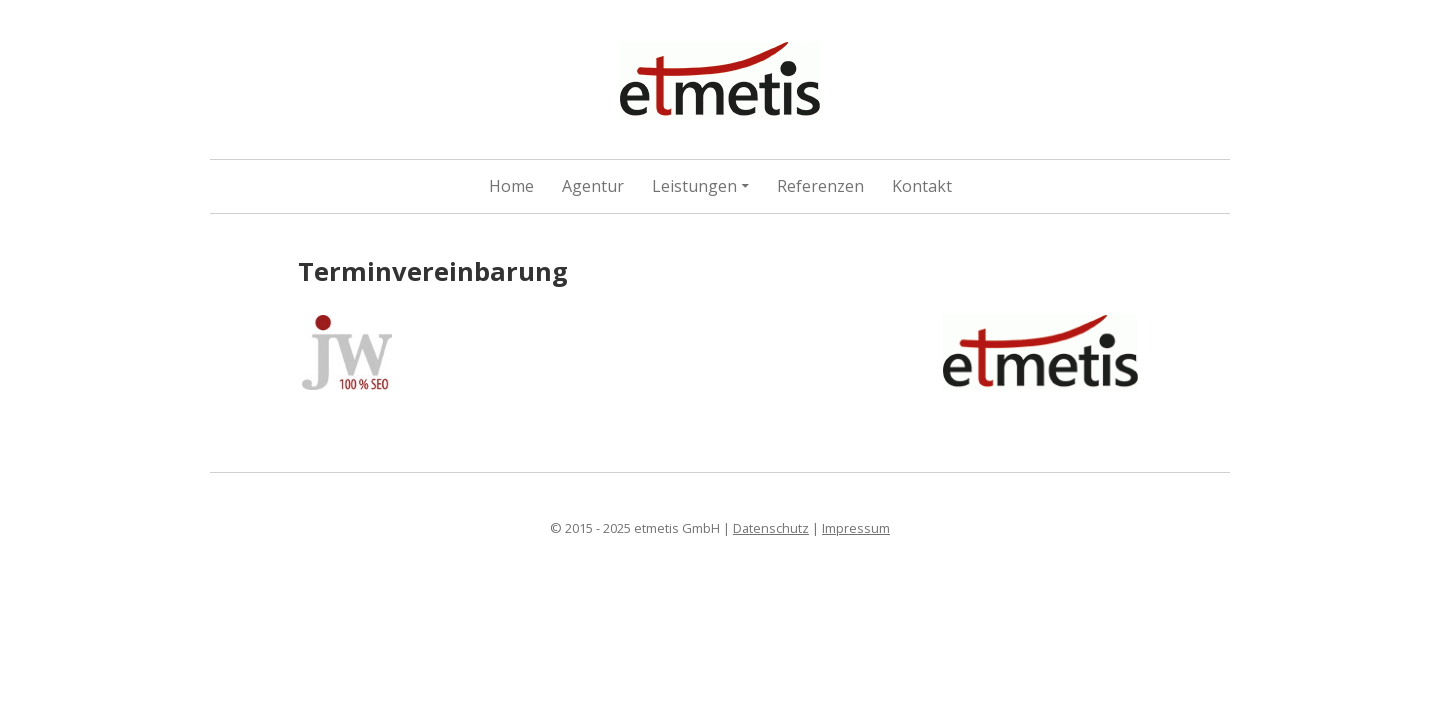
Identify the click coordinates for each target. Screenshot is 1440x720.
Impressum (856, 528)
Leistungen (694, 186)
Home (511, 186)
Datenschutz (771, 528)
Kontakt (922, 186)
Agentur (593, 186)
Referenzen (820, 186)
